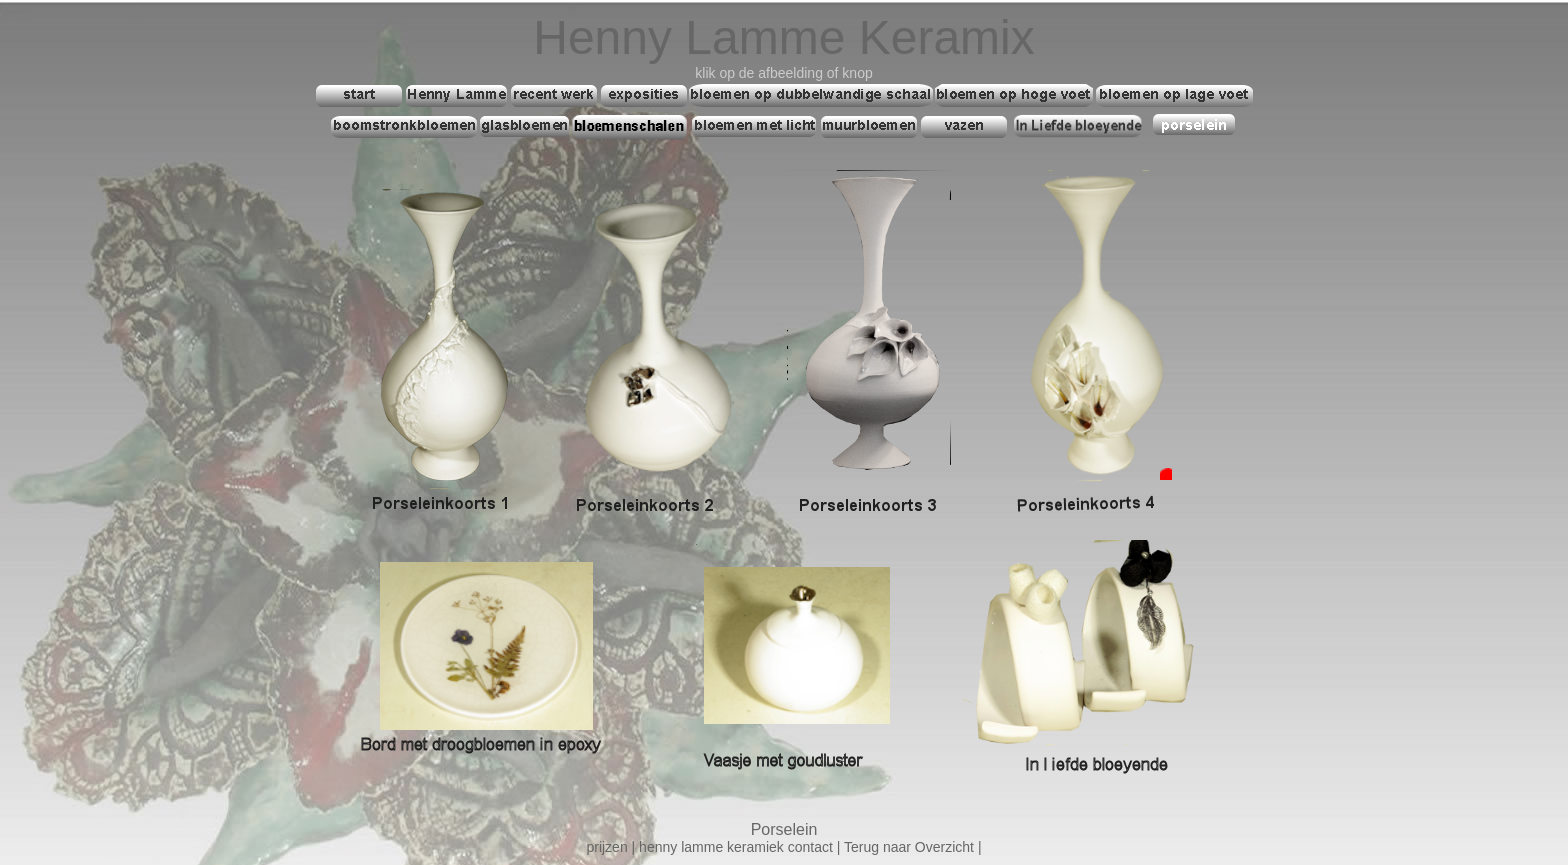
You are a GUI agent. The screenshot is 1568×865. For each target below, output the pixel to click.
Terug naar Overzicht (909, 847)
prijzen (608, 847)
